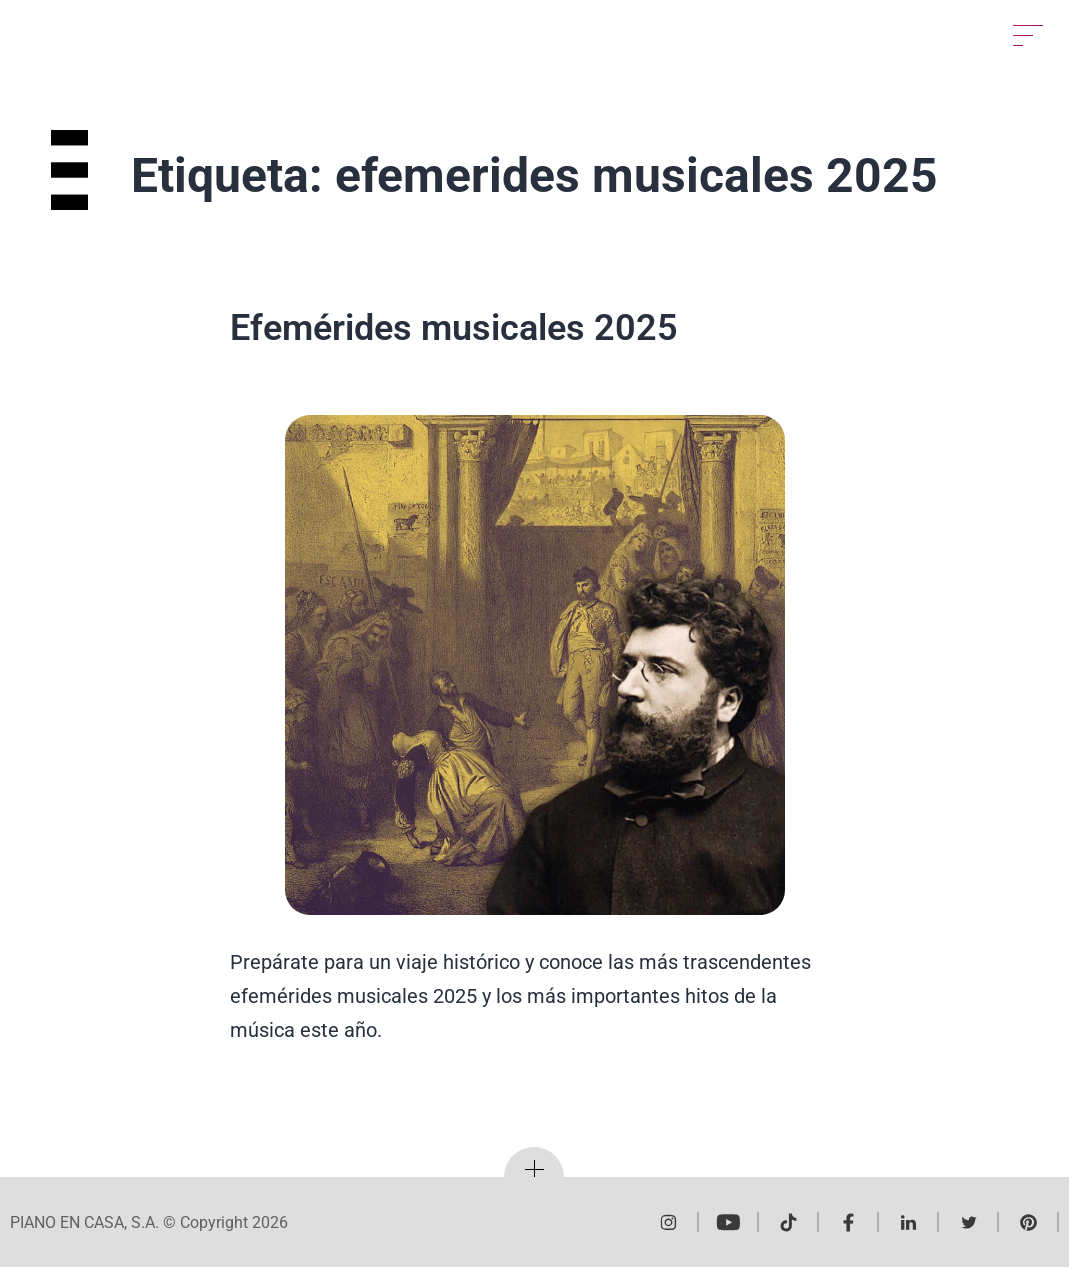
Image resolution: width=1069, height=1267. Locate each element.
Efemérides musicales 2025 (454, 328)
